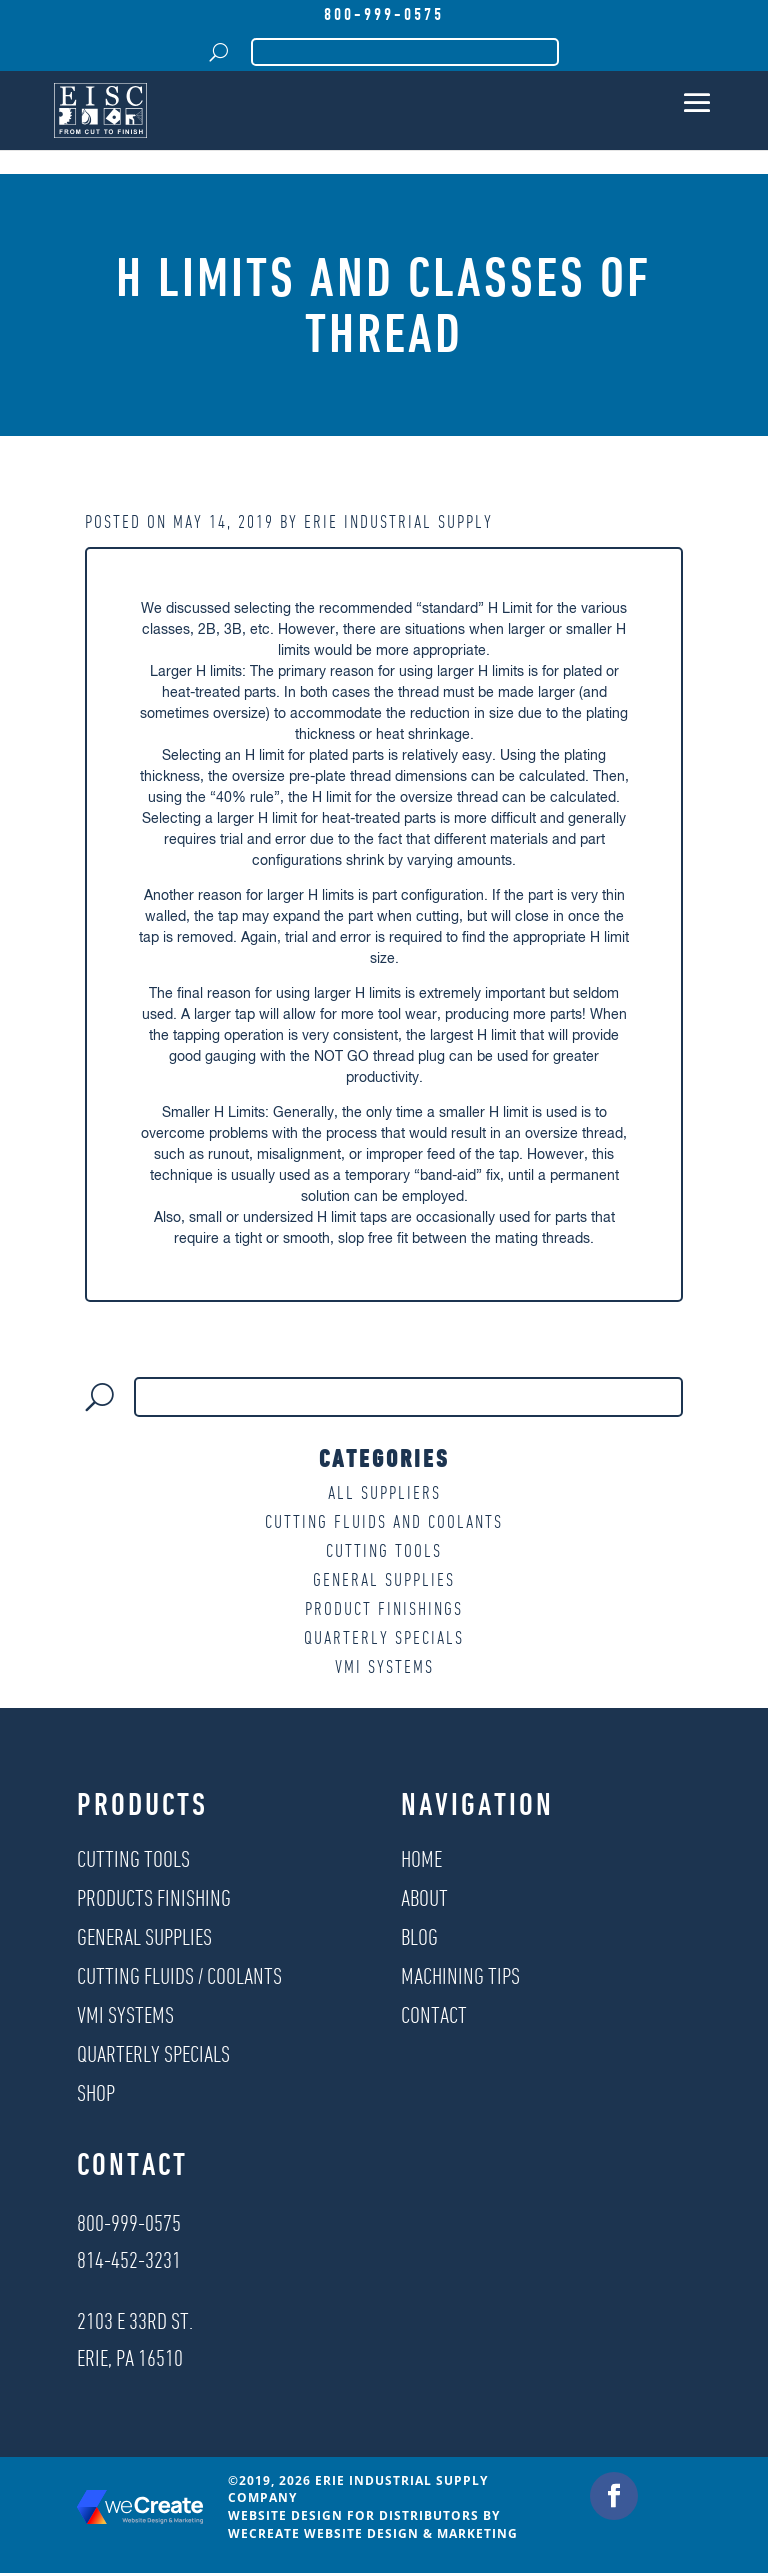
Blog (419, 1936)
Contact (434, 2014)
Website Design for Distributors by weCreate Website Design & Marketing (373, 2524)
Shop (96, 2092)
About (424, 1897)
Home (421, 1858)
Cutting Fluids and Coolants (384, 1521)
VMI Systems (384, 1666)
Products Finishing (154, 1897)
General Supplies (384, 1579)
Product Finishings (384, 1608)
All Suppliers (384, 1492)
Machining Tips (460, 1975)
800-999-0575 (384, 14)
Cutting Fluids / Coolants (179, 1975)
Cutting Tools (384, 1550)
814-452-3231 (129, 2259)
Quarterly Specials (384, 1637)
